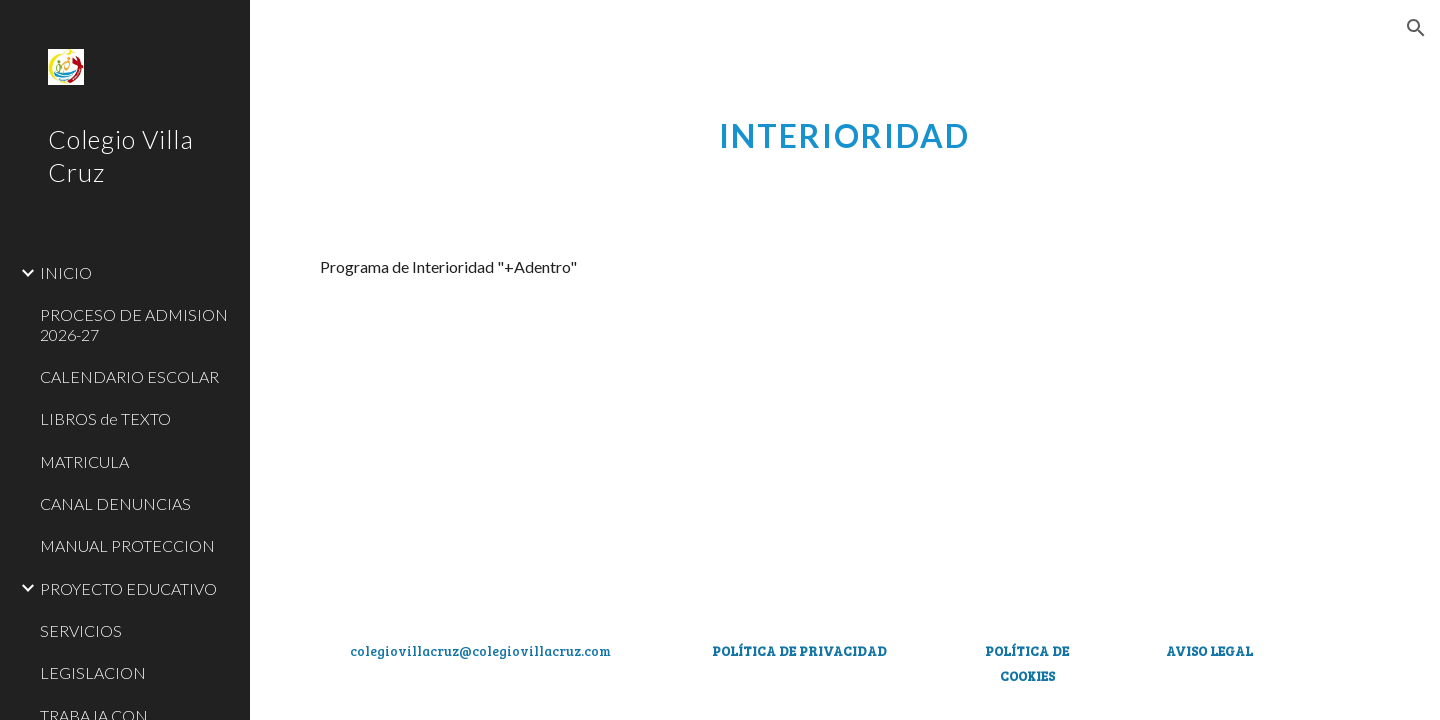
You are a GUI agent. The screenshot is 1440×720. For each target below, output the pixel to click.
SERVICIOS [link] (81, 630)
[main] (845, 125)
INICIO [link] (66, 272)
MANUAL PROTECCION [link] (127, 545)
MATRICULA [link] (84, 461)
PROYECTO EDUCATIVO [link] (128, 588)
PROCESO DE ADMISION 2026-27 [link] (134, 324)
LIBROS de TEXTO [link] (105, 418)
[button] (1416, 28)
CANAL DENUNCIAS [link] (115, 503)
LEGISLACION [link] (93, 672)
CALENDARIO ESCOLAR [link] (129, 376)
